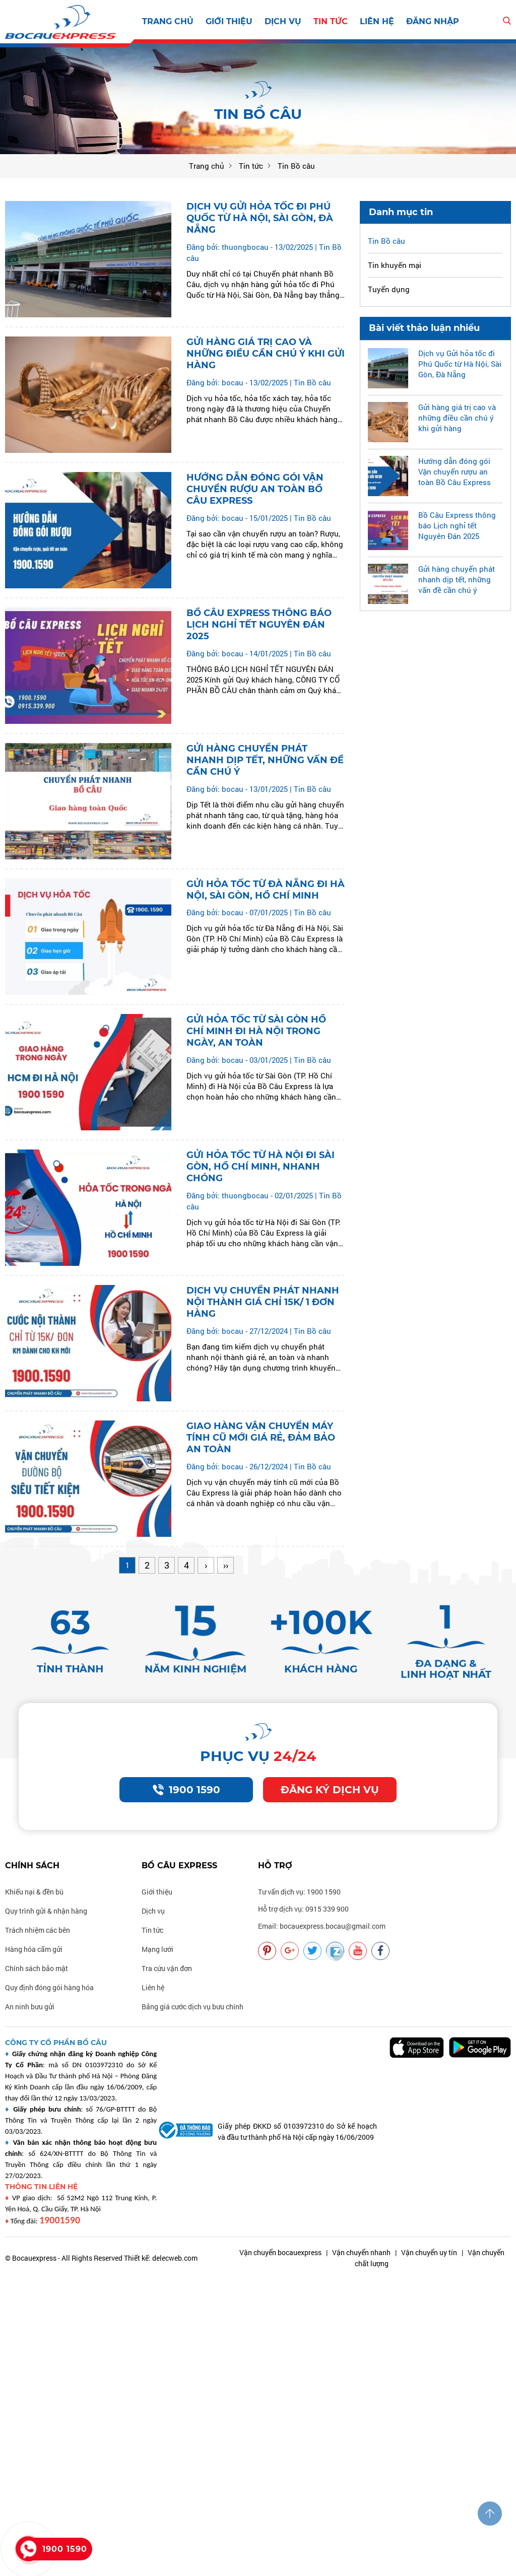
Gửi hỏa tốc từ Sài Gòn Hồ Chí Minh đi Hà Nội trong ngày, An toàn (256, 1031)
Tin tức (330, 21)
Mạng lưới (157, 1949)
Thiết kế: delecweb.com (161, 2258)
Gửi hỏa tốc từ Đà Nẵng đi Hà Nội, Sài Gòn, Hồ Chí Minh (265, 889)
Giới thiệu (229, 21)
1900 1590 (186, 1790)
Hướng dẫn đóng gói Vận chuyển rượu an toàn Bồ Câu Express (255, 489)
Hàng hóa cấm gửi (33, 1949)
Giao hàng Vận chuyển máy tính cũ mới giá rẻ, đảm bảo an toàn (260, 1437)
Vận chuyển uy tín (429, 2252)
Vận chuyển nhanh (361, 2252)
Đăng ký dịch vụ (330, 1790)
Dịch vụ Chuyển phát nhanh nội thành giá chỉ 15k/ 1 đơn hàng (262, 1302)
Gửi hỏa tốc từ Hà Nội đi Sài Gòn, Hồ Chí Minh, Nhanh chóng (260, 1166)
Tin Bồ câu (312, 382)
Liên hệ (377, 21)
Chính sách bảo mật (36, 1968)
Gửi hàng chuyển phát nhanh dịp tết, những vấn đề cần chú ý (265, 760)
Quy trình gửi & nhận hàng (46, 1911)
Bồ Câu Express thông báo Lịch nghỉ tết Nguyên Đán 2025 (259, 624)
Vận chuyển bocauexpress (280, 2252)
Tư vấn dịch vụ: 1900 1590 (299, 1891)
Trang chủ (168, 21)
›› (225, 1565)
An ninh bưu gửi (29, 2006)
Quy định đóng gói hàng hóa (49, 1987)
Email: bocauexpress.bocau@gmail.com (321, 1926)
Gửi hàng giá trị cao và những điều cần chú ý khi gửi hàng (265, 353)
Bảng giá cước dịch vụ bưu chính (192, 2006)
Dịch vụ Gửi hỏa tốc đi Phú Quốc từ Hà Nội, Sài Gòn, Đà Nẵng (259, 218)
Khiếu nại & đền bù (34, 1891)
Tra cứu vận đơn (167, 1968)
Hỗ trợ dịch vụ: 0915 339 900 (303, 1909)
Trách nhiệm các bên (37, 1930)
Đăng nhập (432, 21)
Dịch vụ (283, 21)
